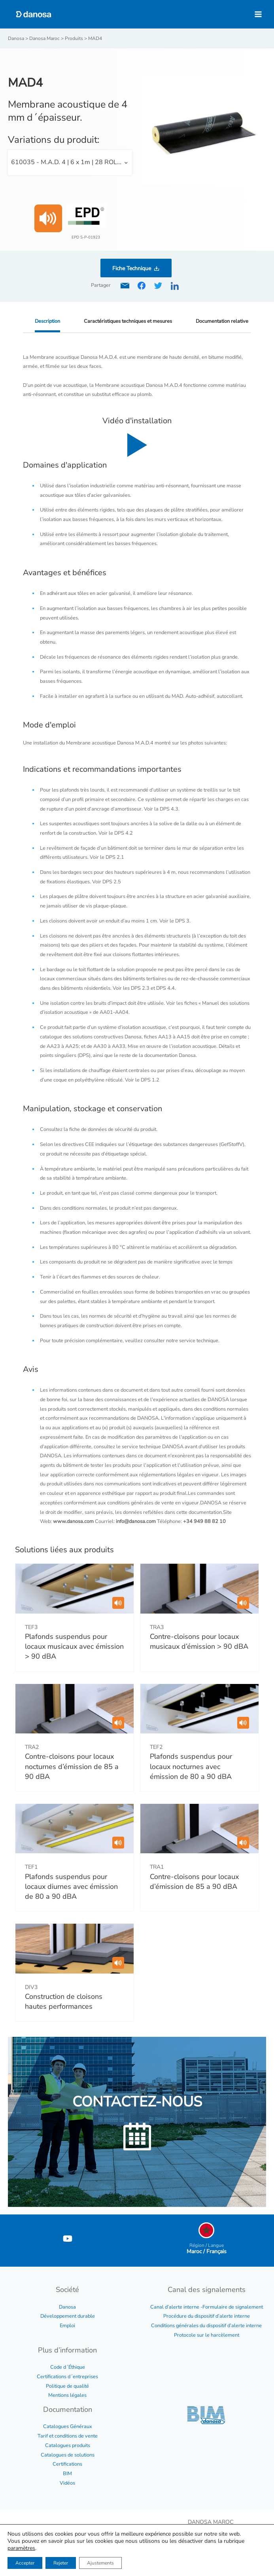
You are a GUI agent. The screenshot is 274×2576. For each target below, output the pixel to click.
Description (47, 321)
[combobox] (70, 162)
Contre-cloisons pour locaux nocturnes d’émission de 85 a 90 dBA (72, 1766)
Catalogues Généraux (67, 2426)
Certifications (67, 2464)
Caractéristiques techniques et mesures (128, 321)
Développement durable (67, 2316)
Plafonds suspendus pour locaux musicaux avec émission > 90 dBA (74, 1646)
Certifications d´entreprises (67, 2376)
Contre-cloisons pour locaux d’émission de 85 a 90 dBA (194, 1881)
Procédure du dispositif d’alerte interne (206, 2316)
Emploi (67, 2325)
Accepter (24, 2563)
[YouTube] (68, 2239)
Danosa (67, 2307)
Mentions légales (67, 2395)
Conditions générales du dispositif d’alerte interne (206, 2325)
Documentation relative (222, 321)
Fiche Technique (131, 268)
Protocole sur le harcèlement (206, 2335)
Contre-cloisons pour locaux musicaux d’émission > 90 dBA (199, 1641)
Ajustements (100, 2563)
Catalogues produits (67, 2445)
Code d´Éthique (67, 2367)
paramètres (21, 2548)
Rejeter (60, 2563)
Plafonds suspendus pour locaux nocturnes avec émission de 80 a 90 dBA (191, 1766)
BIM (67, 2473)
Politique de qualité (67, 2386)
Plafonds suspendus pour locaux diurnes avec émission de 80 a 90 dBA (71, 1886)
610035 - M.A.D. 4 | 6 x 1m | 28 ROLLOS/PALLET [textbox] (71, 162)
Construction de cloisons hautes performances (63, 2001)
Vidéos (67, 2483)
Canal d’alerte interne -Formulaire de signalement (206, 2307)
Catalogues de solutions (67, 2455)
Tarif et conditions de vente (68, 2436)
